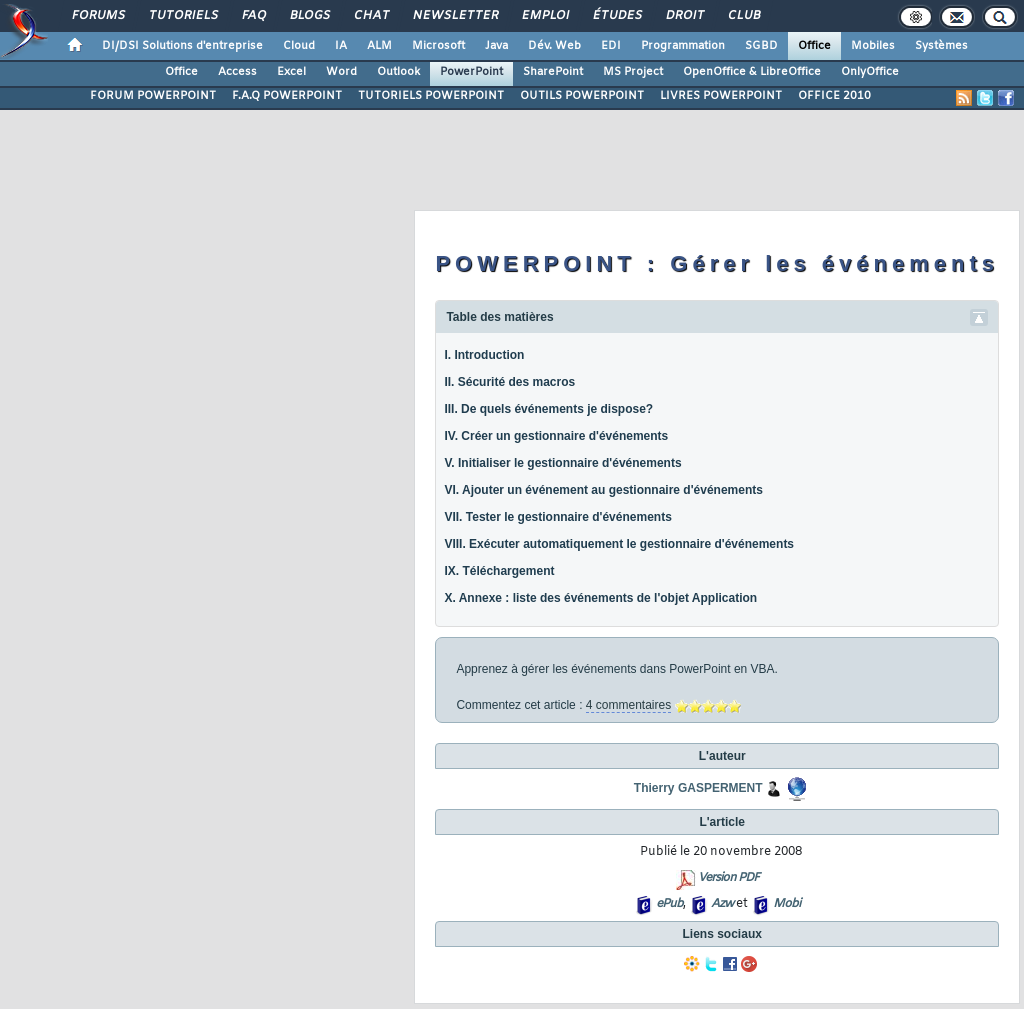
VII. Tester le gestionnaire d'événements (557, 517)
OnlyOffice (870, 72)
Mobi (786, 904)
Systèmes (941, 46)
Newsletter (454, 16)
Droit (684, 16)
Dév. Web (554, 46)
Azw (722, 904)
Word (341, 72)
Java (496, 46)
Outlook (398, 72)
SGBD (761, 46)
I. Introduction (484, 355)
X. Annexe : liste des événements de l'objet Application (600, 598)
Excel (291, 72)
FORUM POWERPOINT (153, 96)
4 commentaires (628, 705)
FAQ (253, 16)
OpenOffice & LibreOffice (752, 72)
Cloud (299, 46)
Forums (97, 16)
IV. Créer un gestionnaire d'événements (556, 436)
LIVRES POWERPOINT (721, 96)
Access (237, 72)
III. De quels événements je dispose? (548, 409)
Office (814, 46)
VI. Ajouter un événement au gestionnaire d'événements (603, 490)
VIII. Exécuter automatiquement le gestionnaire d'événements (619, 544)
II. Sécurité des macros (509, 382)
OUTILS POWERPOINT (582, 96)
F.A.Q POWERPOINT (287, 96)
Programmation (683, 46)
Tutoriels (182, 16)
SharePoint (553, 72)
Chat (370, 16)
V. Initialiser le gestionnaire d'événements (562, 463)
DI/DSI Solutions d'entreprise (182, 46)
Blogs (309, 16)
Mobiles (873, 46)
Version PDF (728, 878)
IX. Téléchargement (499, 571)
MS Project (633, 72)
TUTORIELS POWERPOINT (431, 96)
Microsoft (438, 46)
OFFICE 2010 (834, 96)
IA (341, 46)
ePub (669, 904)
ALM (379, 46)
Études (616, 16)
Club (743, 16)
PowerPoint (471, 72)
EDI (611, 46)
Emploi (544, 16)
